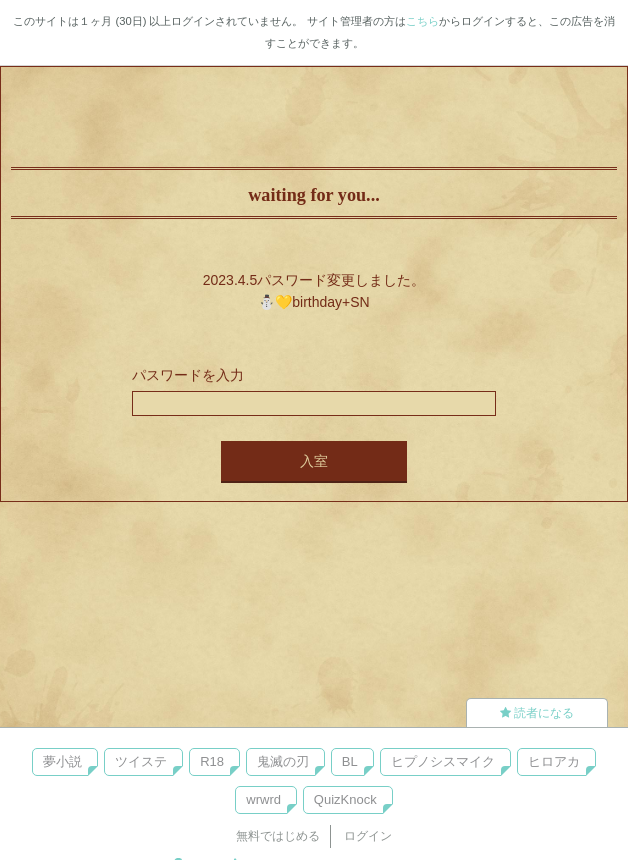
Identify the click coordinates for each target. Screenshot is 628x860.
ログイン (368, 836)
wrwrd (263, 799)
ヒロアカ (554, 761)
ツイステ (141, 761)
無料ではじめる (278, 836)
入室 (314, 461)
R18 (212, 761)
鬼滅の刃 (283, 761)
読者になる (537, 713)
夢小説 (62, 761)
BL (350, 761)
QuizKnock (345, 799)
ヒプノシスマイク (443, 761)
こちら (422, 21)
